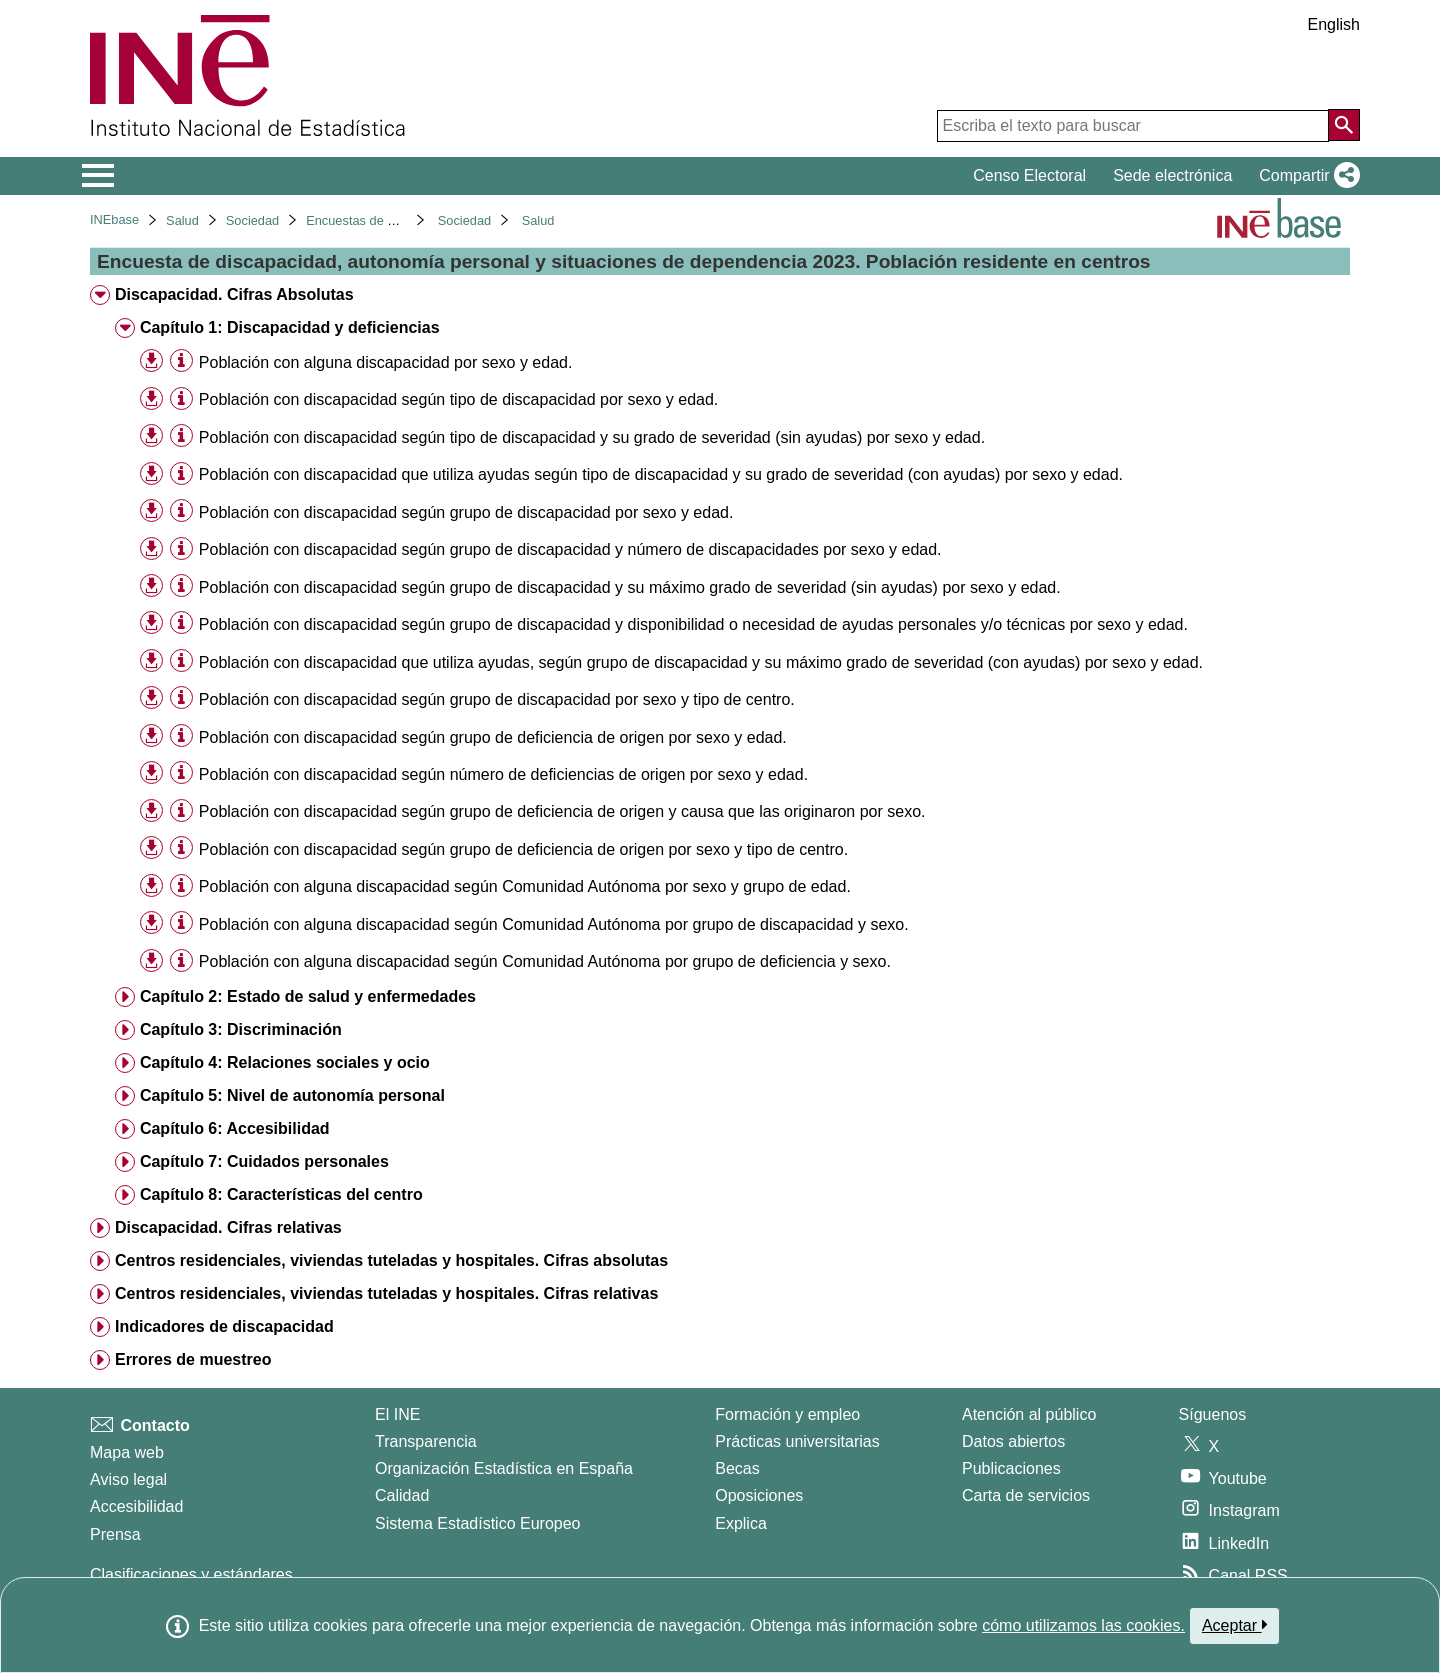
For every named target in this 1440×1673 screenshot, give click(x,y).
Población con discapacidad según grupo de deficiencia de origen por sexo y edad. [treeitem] (493, 737)
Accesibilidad (136, 1506)
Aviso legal (128, 1479)
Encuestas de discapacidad (384, 220)
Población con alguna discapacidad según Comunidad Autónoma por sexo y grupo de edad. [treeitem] (525, 886)
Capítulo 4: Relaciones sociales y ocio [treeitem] (285, 1062)
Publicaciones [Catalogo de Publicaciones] (1011, 1468)
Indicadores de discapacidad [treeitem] (224, 1326)
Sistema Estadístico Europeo (477, 1523)
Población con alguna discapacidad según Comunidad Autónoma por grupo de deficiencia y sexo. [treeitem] (545, 961)
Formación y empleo (787, 1414)
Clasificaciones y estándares (191, 1574)
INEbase (114, 219)
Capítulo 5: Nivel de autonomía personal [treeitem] (292, 1095)
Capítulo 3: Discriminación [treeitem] (241, 1029)
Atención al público (1029, 1414)
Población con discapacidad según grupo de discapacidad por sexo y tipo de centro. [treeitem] (497, 699)
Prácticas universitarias (797, 1441)
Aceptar (1234, 1625)
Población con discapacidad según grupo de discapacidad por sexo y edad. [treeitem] (466, 512)
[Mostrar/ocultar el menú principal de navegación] (98, 176)
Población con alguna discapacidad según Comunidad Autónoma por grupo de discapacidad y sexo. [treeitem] (554, 924)
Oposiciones (759, 1495)
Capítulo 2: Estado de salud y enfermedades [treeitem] (308, 996)
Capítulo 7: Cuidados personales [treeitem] (264, 1161)
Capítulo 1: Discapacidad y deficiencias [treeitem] (290, 327)
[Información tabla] (181, 361)
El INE (397, 1414)
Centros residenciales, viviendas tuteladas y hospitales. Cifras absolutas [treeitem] (391, 1260)
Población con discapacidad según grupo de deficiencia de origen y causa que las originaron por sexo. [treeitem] (562, 811)
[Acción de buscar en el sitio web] (1344, 125)
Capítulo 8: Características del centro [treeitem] (281, 1194)
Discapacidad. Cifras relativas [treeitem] (228, 1227)
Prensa (115, 1534)
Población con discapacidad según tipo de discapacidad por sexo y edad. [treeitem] (458, 399)
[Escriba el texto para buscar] (1133, 126)
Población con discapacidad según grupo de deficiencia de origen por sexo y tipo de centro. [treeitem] (523, 849)
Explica (741, 1523)
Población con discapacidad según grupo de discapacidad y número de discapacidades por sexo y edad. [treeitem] (570, 549)
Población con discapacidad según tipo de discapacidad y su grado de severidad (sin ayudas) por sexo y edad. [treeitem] (592, 437)
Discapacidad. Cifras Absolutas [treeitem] (234, 294)
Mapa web (127, 1452)
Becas (737, 1468)
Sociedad (252, 220)
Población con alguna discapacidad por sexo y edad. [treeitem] (386, 362)
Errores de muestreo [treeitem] (193, 1359)
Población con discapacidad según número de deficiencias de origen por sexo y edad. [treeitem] (503, 774)
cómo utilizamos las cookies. (1083, 1625)
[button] (1305, 176)
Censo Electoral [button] (1029, 175)
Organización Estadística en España (504, 1468)
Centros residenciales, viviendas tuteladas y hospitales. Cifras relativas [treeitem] (386, 1293)
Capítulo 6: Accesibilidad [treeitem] (235, 1128)
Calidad (402, 1495)
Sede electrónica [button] (1172, 175)
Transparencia (426, 1441)
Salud (182, 220)
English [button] (1334, 24)
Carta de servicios (1026, 1495)
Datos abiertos (1013, 1441)
